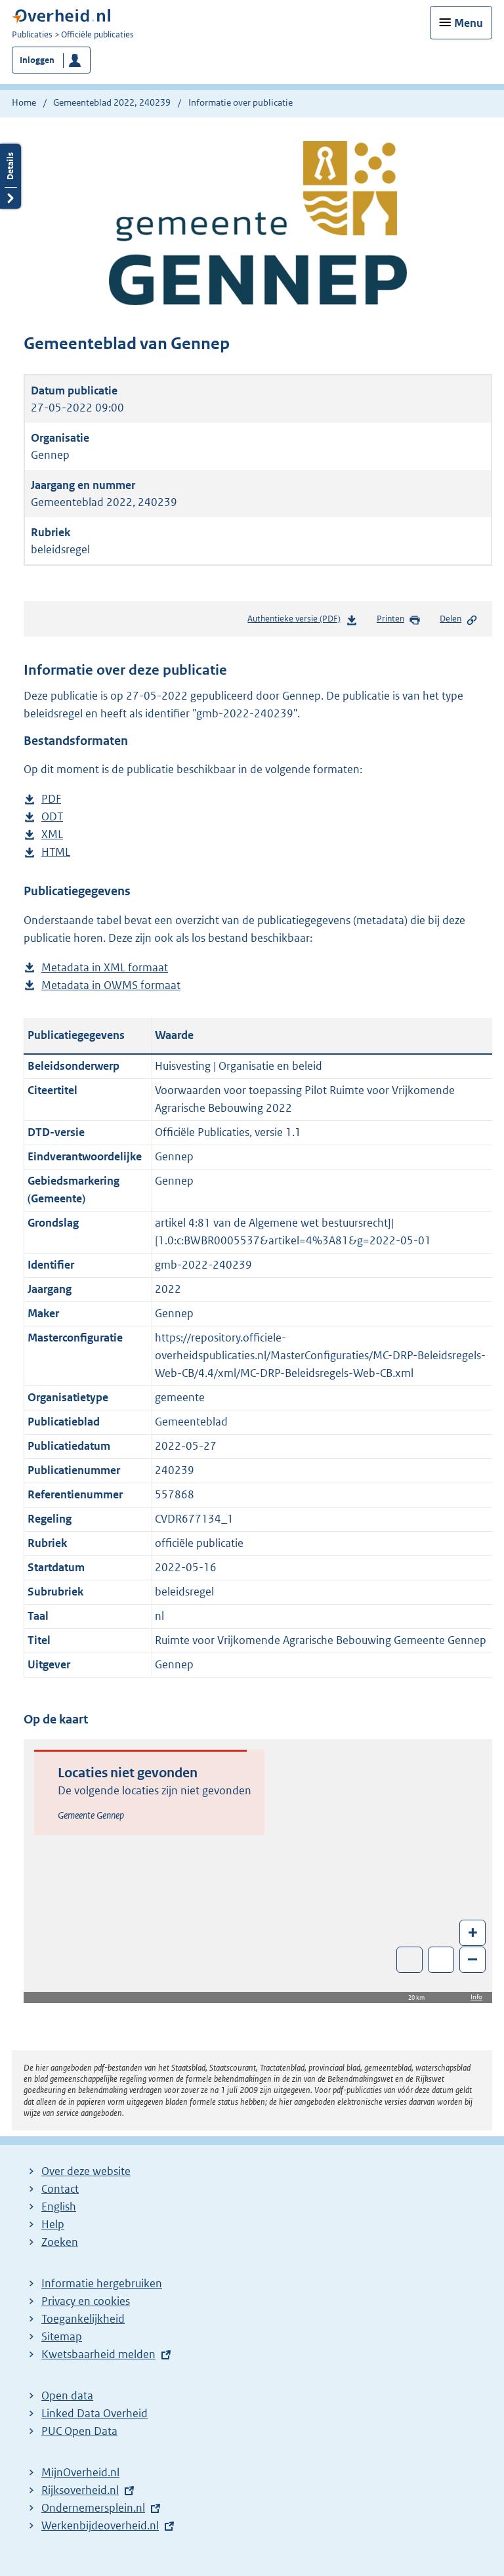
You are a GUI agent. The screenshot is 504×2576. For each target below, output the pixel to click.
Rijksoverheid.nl (80, 2490)
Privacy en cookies (85, 2301)
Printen (399, 619)
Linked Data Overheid (94, 2413)
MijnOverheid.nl (80, 2472)
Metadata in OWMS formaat (110, 985)
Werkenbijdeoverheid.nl (100, 2525)
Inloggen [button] (37, 60)
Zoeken (59, 2242)
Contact (60, 2189)
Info (476, 1997)
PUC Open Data (79, 2431)
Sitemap (61, 2336)
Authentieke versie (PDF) (302, 621)
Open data (67, 2395)
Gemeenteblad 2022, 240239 (112, 102)
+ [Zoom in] (472, 1932)
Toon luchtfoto (410, 1960)
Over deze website (86, 2171)
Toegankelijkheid (83, 2319)
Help (52, 2224)
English (58, 2206)
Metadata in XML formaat (104, 968)
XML (52, 834)
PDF (51, 799)
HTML (55, 852)
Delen (459, 619)
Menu (468, 23)
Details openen (10, 176)
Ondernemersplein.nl (93, 2508)
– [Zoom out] (472, 1959)
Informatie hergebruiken (101, 2283)
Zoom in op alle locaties (441, 1960)
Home (24, 102)
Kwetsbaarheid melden (98, 2354)
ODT (52, 817)
